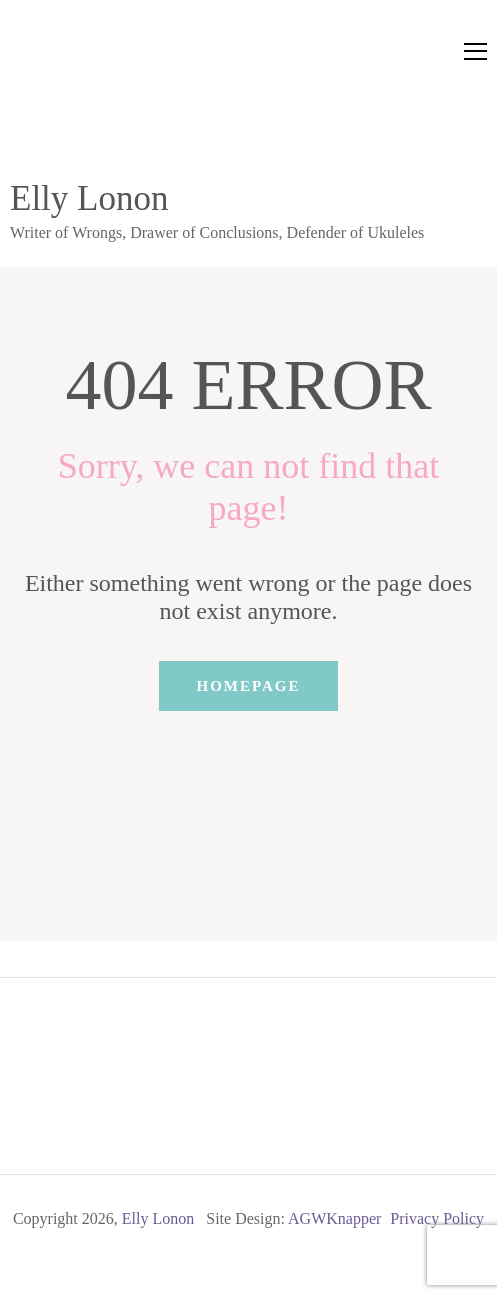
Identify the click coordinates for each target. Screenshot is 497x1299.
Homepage (248, 686)
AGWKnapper (334, 1218)
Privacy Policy (437, 1218)
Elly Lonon (89, 198)
